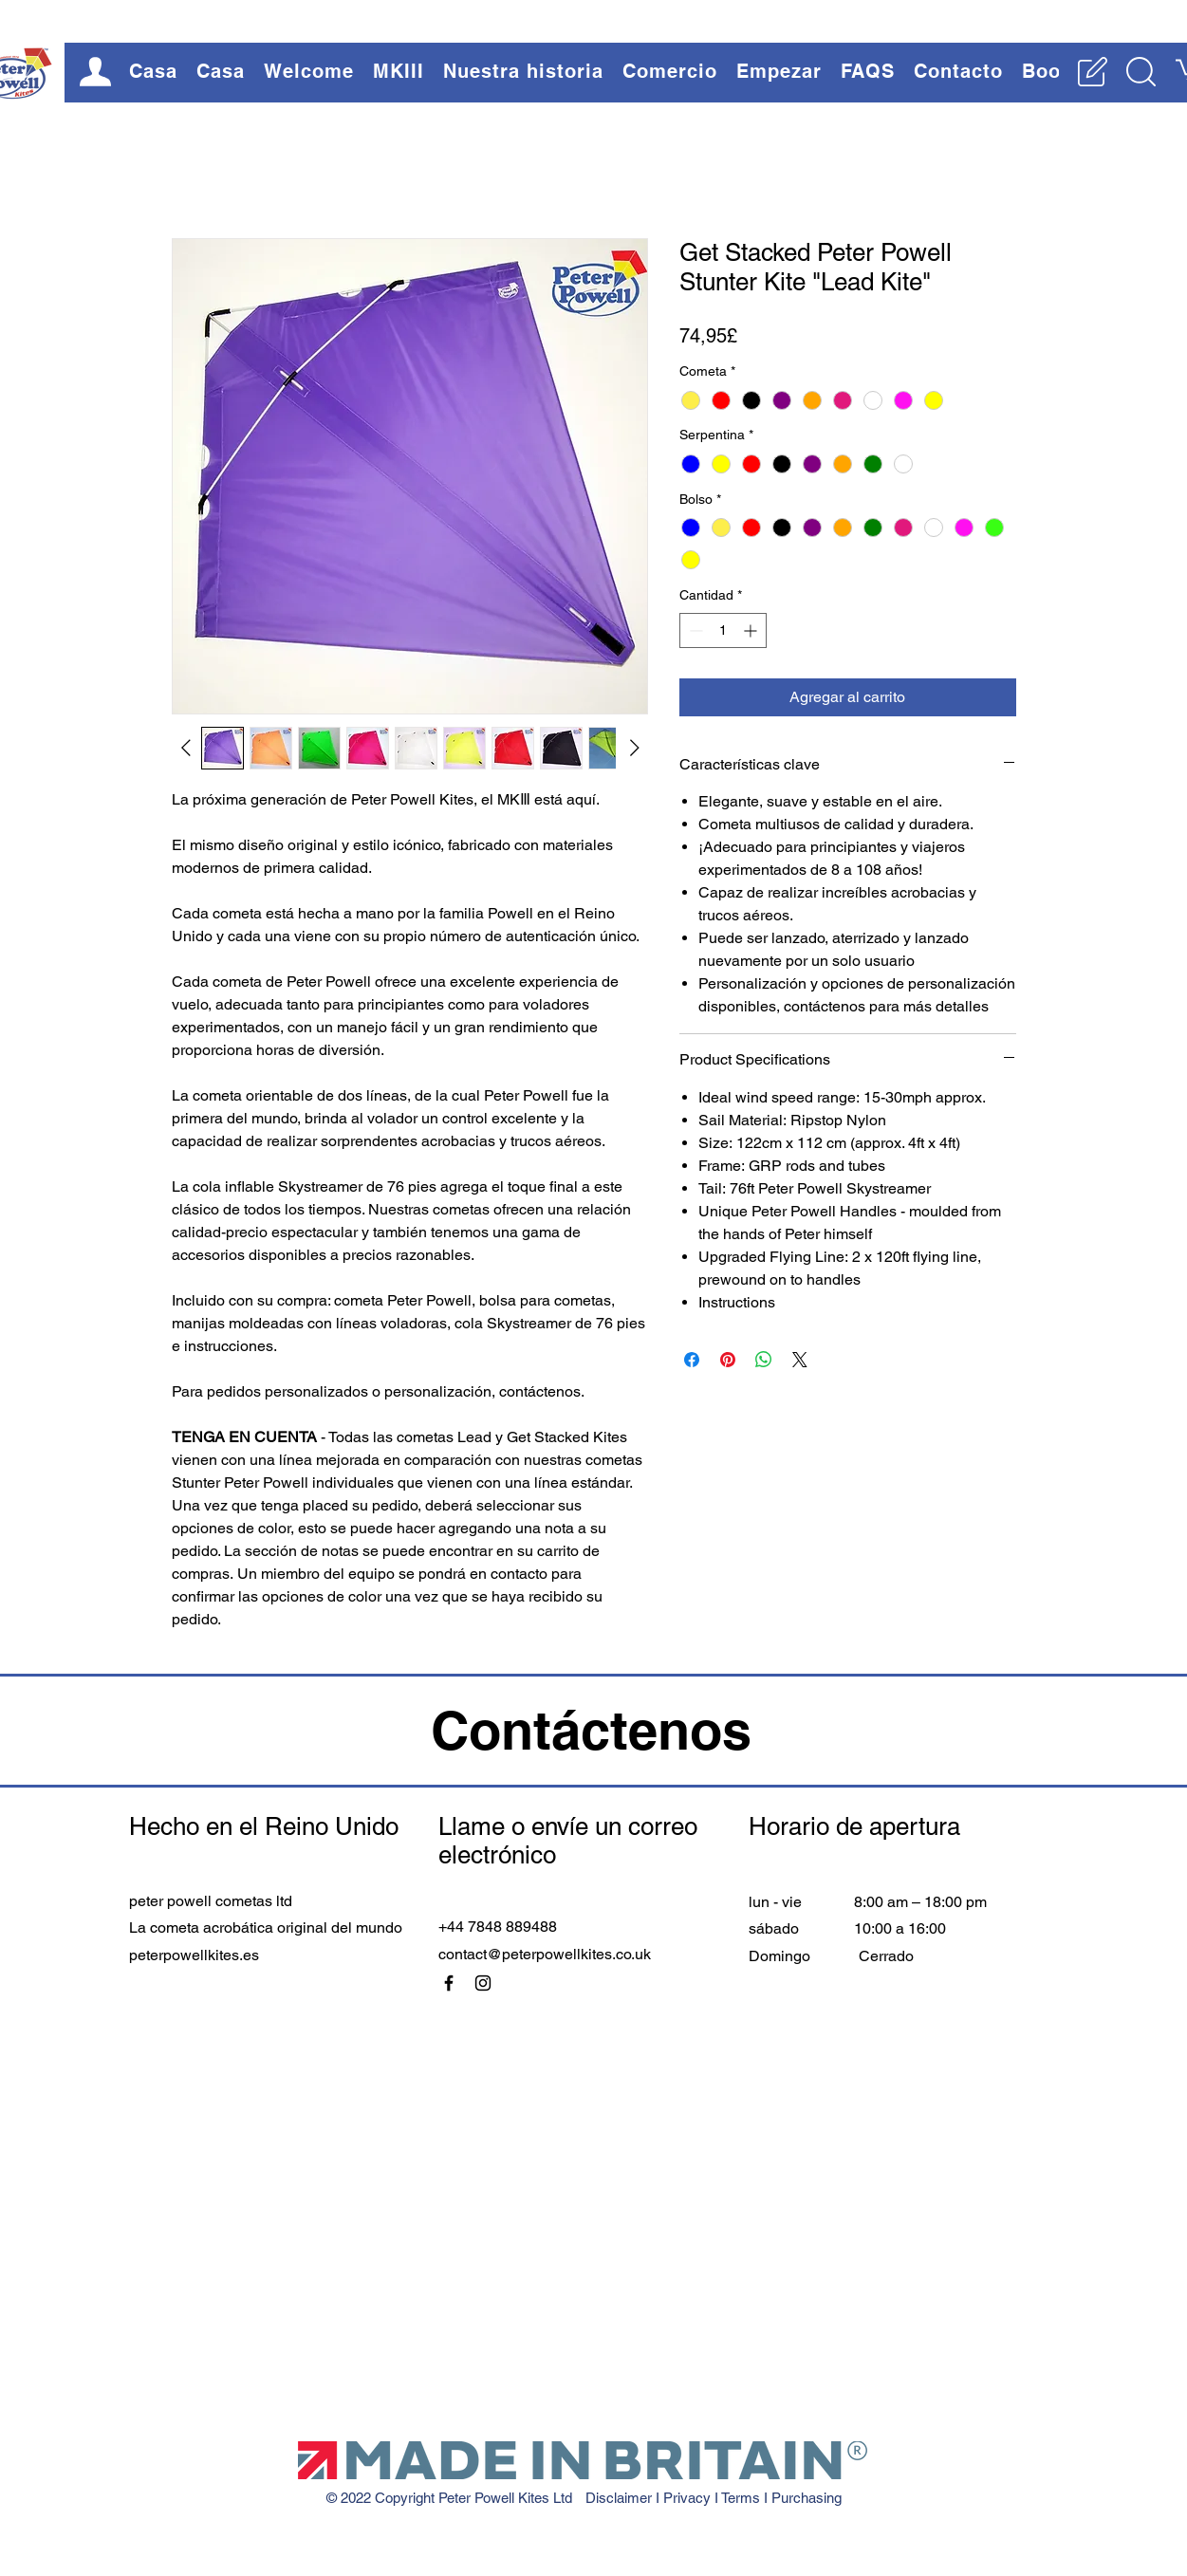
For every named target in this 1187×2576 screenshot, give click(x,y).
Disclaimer (620, 2498)
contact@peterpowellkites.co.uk (544, 1954)
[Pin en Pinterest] (727, 1359)
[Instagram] (483, 1983)
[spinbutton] (723, 630)
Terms (742, 2498)
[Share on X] (799, 1359)
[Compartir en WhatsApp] (763, 1359)
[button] (309, 71)
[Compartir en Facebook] (691, 1359)
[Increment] (752, 630)
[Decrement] (694, 630)
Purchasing (806, 2498)
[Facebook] (448, 1983)
